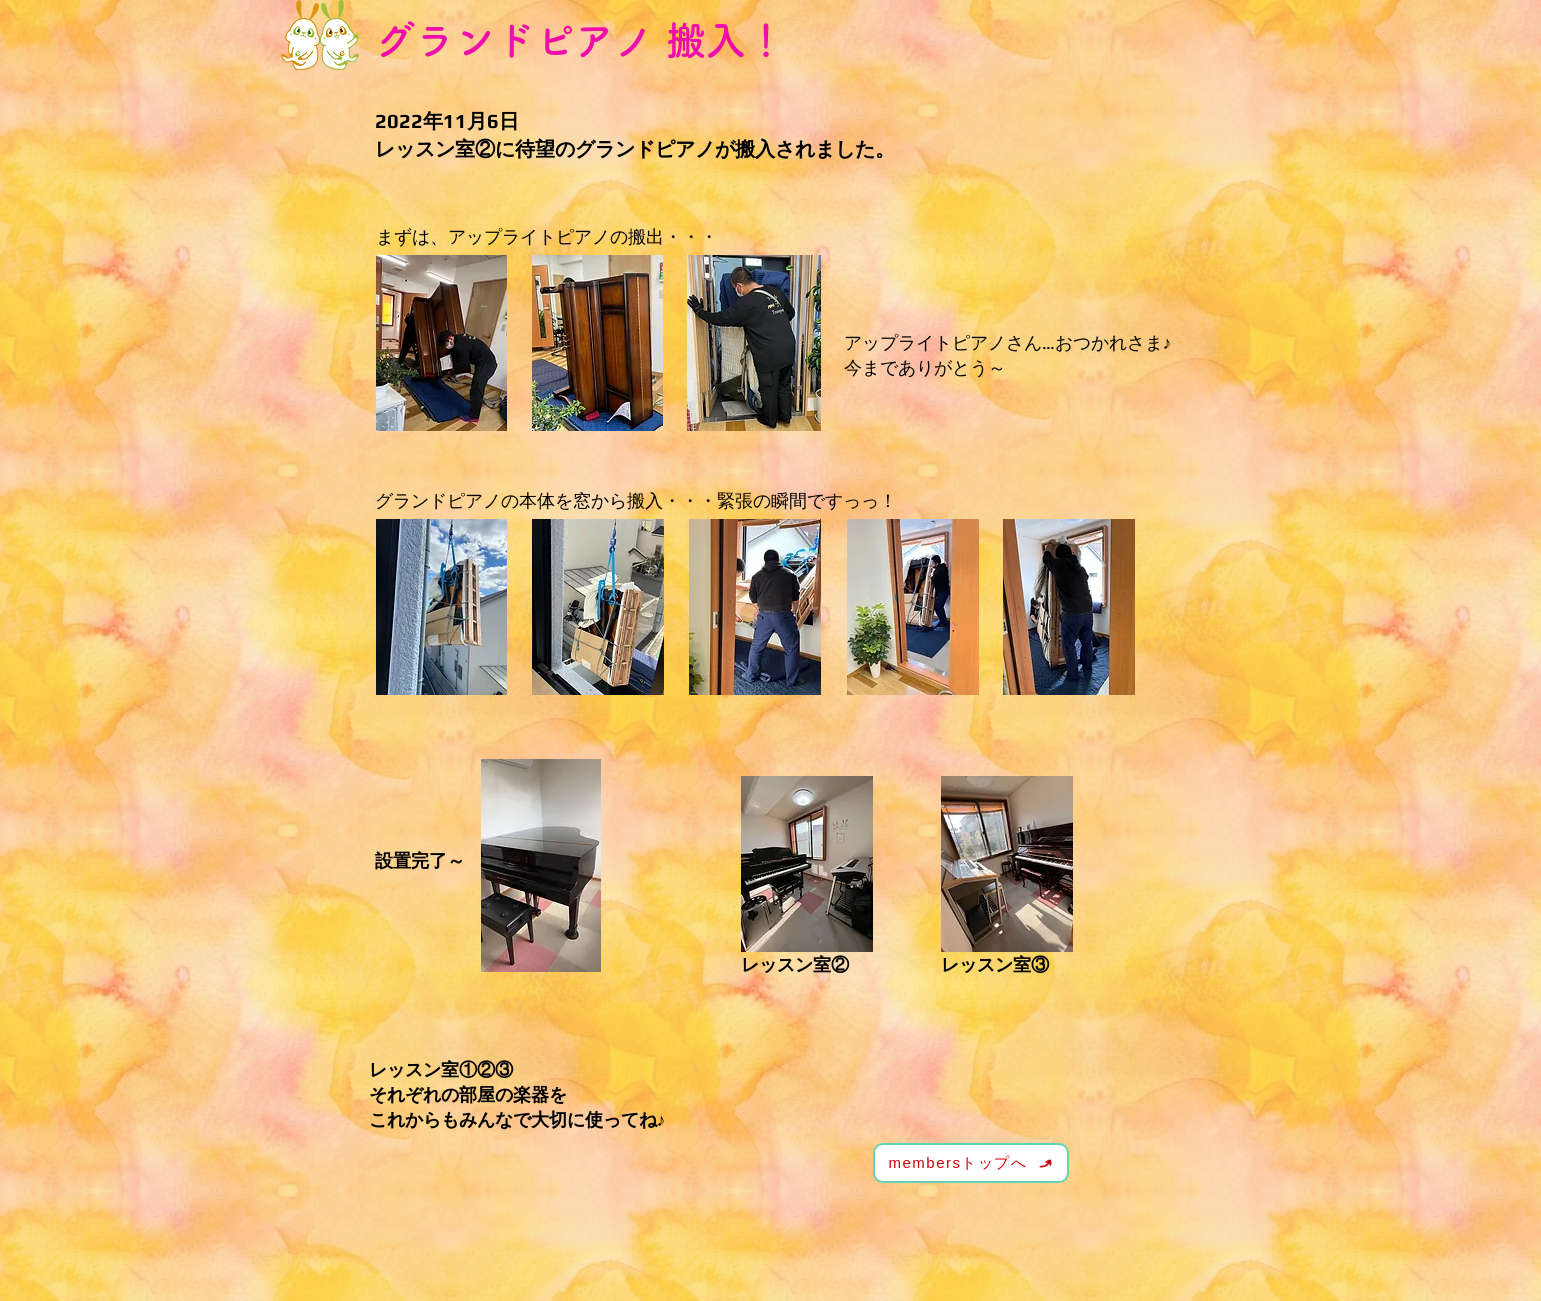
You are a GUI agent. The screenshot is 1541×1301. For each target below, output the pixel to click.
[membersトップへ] (971, 1163)
